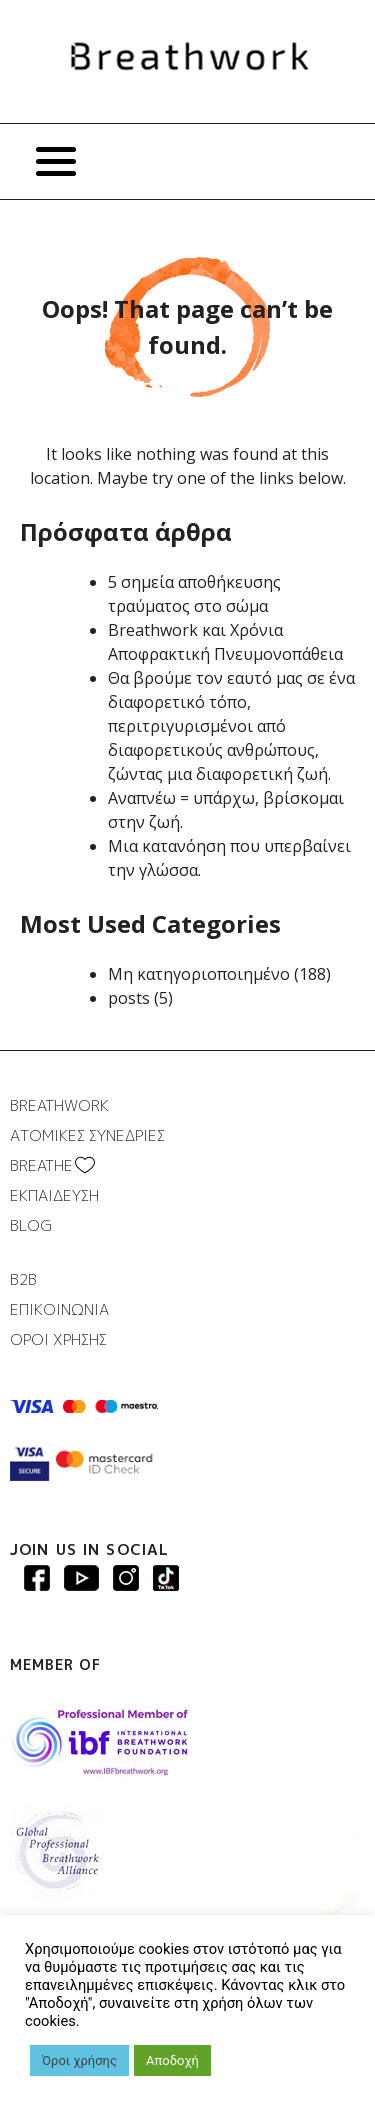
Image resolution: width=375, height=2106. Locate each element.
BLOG (31, 1225)
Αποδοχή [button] (172, 2060)
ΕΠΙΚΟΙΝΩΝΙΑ (59, 1309)
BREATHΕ (41, 1165)
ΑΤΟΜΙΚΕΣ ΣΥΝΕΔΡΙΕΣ (87, 1135)
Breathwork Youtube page (81, 1578)
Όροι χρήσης (79, 2060)
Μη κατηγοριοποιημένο (199, 974)
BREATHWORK (59, 1105)
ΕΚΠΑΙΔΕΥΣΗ (54, 1195)
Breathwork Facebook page (37, 1578)
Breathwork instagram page (166, 1578)
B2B (23, 1279)
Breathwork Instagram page (126, 1578)
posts (129, 998)
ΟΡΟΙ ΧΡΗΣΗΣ (58, 1339)
